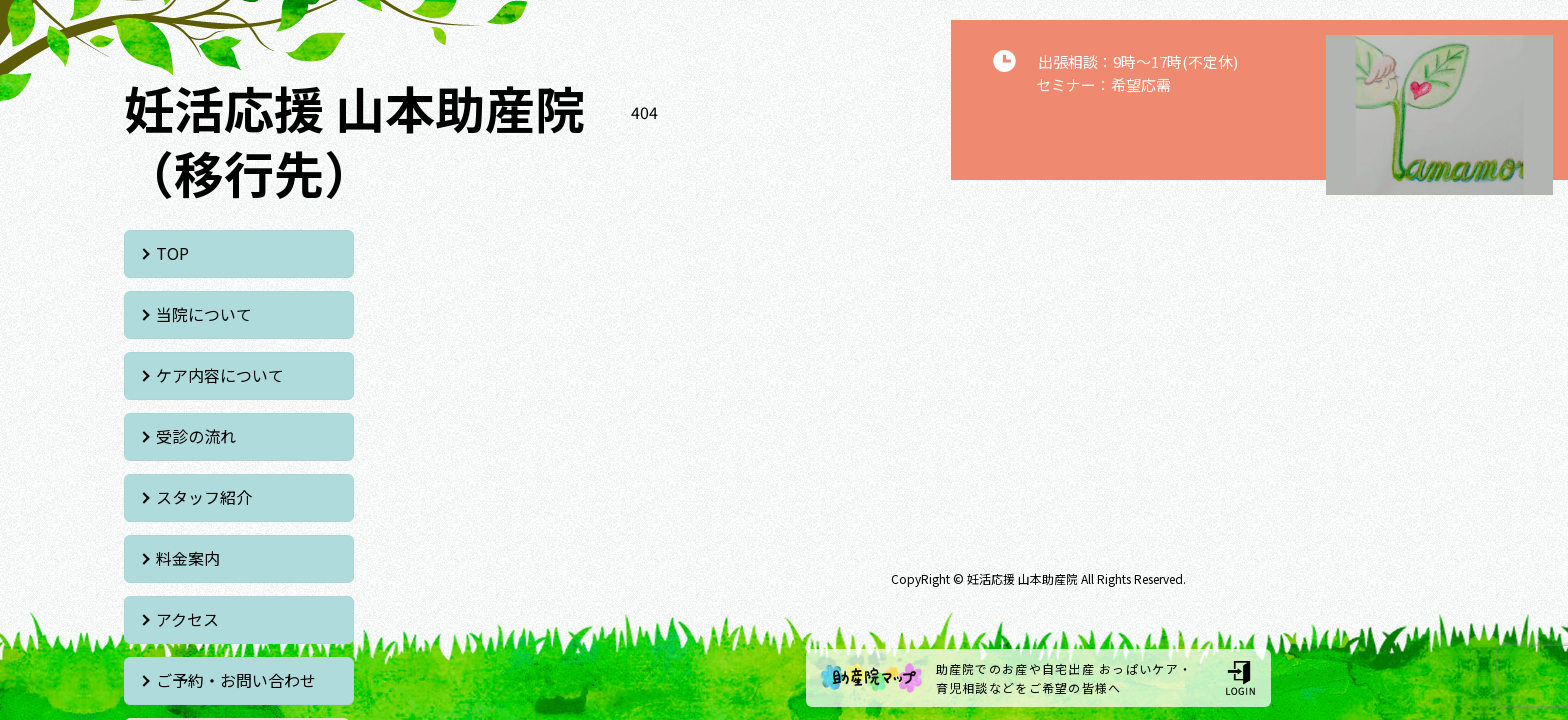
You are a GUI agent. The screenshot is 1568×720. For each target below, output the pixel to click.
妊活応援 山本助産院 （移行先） (354, 139)
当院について (444, 253)
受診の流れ (436, 314)
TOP (173, 253)
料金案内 (428, 375)
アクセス (188, 436)
